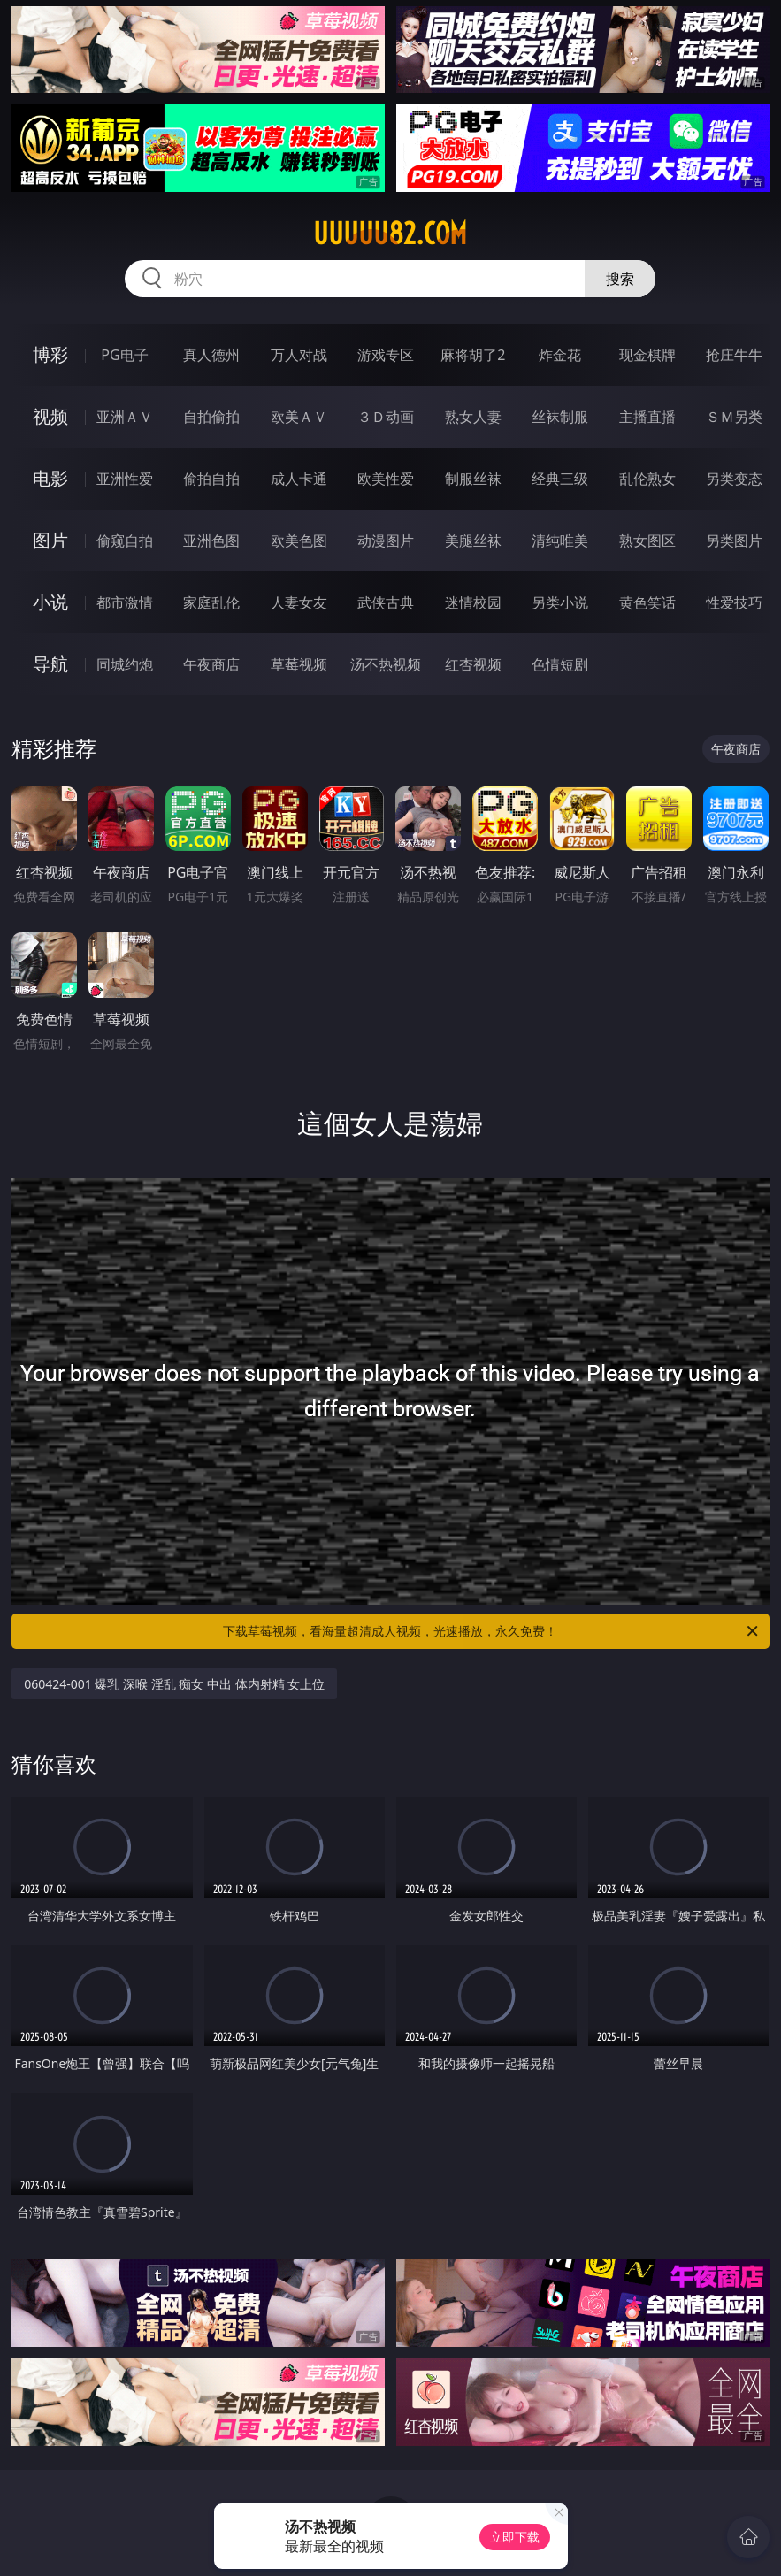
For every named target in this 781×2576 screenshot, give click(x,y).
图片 (50, 540)
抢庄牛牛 (734, 354)
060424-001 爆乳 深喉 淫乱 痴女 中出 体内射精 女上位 (174, 1683)
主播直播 (647, 416)
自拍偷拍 (211, 416)
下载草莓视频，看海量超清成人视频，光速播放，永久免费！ (491, 1631)
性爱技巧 (734, 602)
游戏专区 (385, 354)
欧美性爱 (385, 478)
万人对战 (299, 354)
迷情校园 (473, 602)
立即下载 (515, 2536)
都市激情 (124, 602)
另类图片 (734, 540)
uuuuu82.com (390, 233)
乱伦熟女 (647, 478)
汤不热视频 (385, 664)
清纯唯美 (560, 540)
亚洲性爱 (124, 478)
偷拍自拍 (211, 478)
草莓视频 (299, 664)
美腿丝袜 (473, 540)
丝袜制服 (560, 416)
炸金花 (560, 354)
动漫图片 (385, 540)
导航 (50, 664)
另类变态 (734, 478)
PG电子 (124, 354)
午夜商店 (211, 664)
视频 (50, 416)
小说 (50, 602)
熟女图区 (647, 540)
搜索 (620, 278)
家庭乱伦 (211, 602)
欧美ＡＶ (299, 416)
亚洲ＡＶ (124, 416)
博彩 (50, 354)
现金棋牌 (647, 354)
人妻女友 (299, 602)
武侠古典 (385, 602)
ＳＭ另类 (734, 416)
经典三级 (560, 478)
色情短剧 (560, 664)
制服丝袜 (473, 478)
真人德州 (211, 354)
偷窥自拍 (124, 540)
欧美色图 (299, 540)
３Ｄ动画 (385, 416)
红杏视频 (473, 664)
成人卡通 (299, 478)
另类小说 (560, 602)
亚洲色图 (211, 540)
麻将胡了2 (472, 354)
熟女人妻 (473, 416)
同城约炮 (124, 664)
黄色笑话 (647, 602)
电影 (50, 478)
